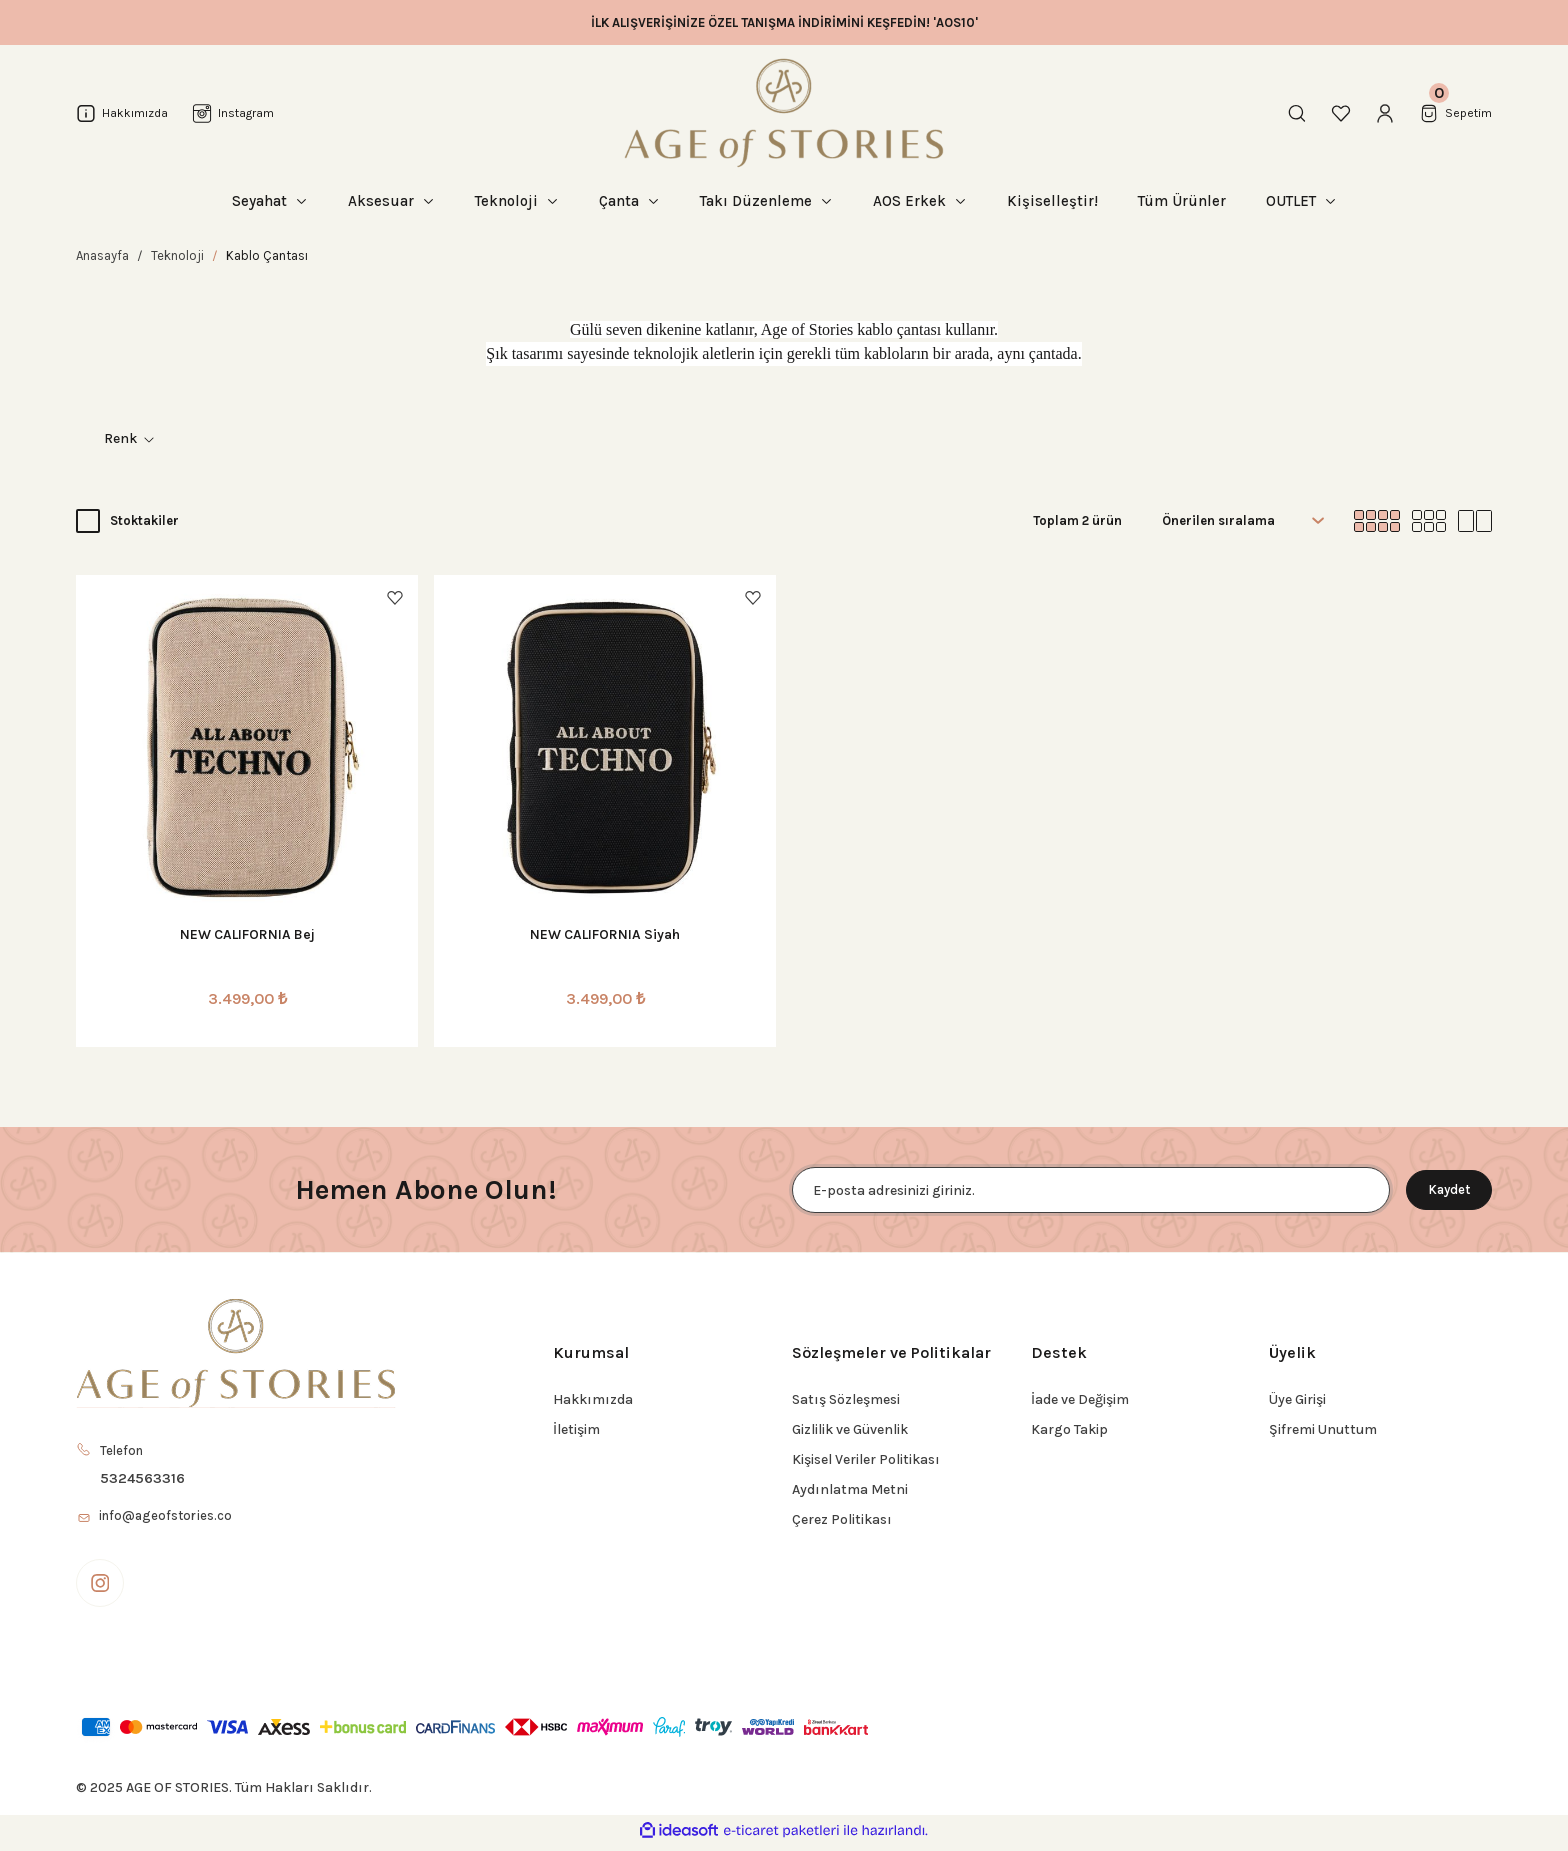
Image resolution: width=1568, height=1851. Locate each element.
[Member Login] (1380, 113)
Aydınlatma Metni (850, 1489)
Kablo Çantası (267, 255)
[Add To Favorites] (395, 598)
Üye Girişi (1297, 1399)
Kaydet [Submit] (1440, 1189)
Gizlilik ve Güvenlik (850, 1429)
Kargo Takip (1069, 1429)
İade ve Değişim (1080, 1399)
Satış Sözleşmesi (846, 1399)
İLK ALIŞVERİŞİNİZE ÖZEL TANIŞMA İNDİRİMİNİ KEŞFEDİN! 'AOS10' (784, 22)
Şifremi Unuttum (1323, 1429)
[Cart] (1453, 113)
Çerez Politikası (842, 1519)
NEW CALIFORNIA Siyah (605, 934)
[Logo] (784, 113)
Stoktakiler (144, 520)
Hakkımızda (593, 1399)
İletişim (576, 1429)
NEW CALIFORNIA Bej (247, 934)
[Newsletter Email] (1082, 1190)
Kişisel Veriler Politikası (866, 1459)
